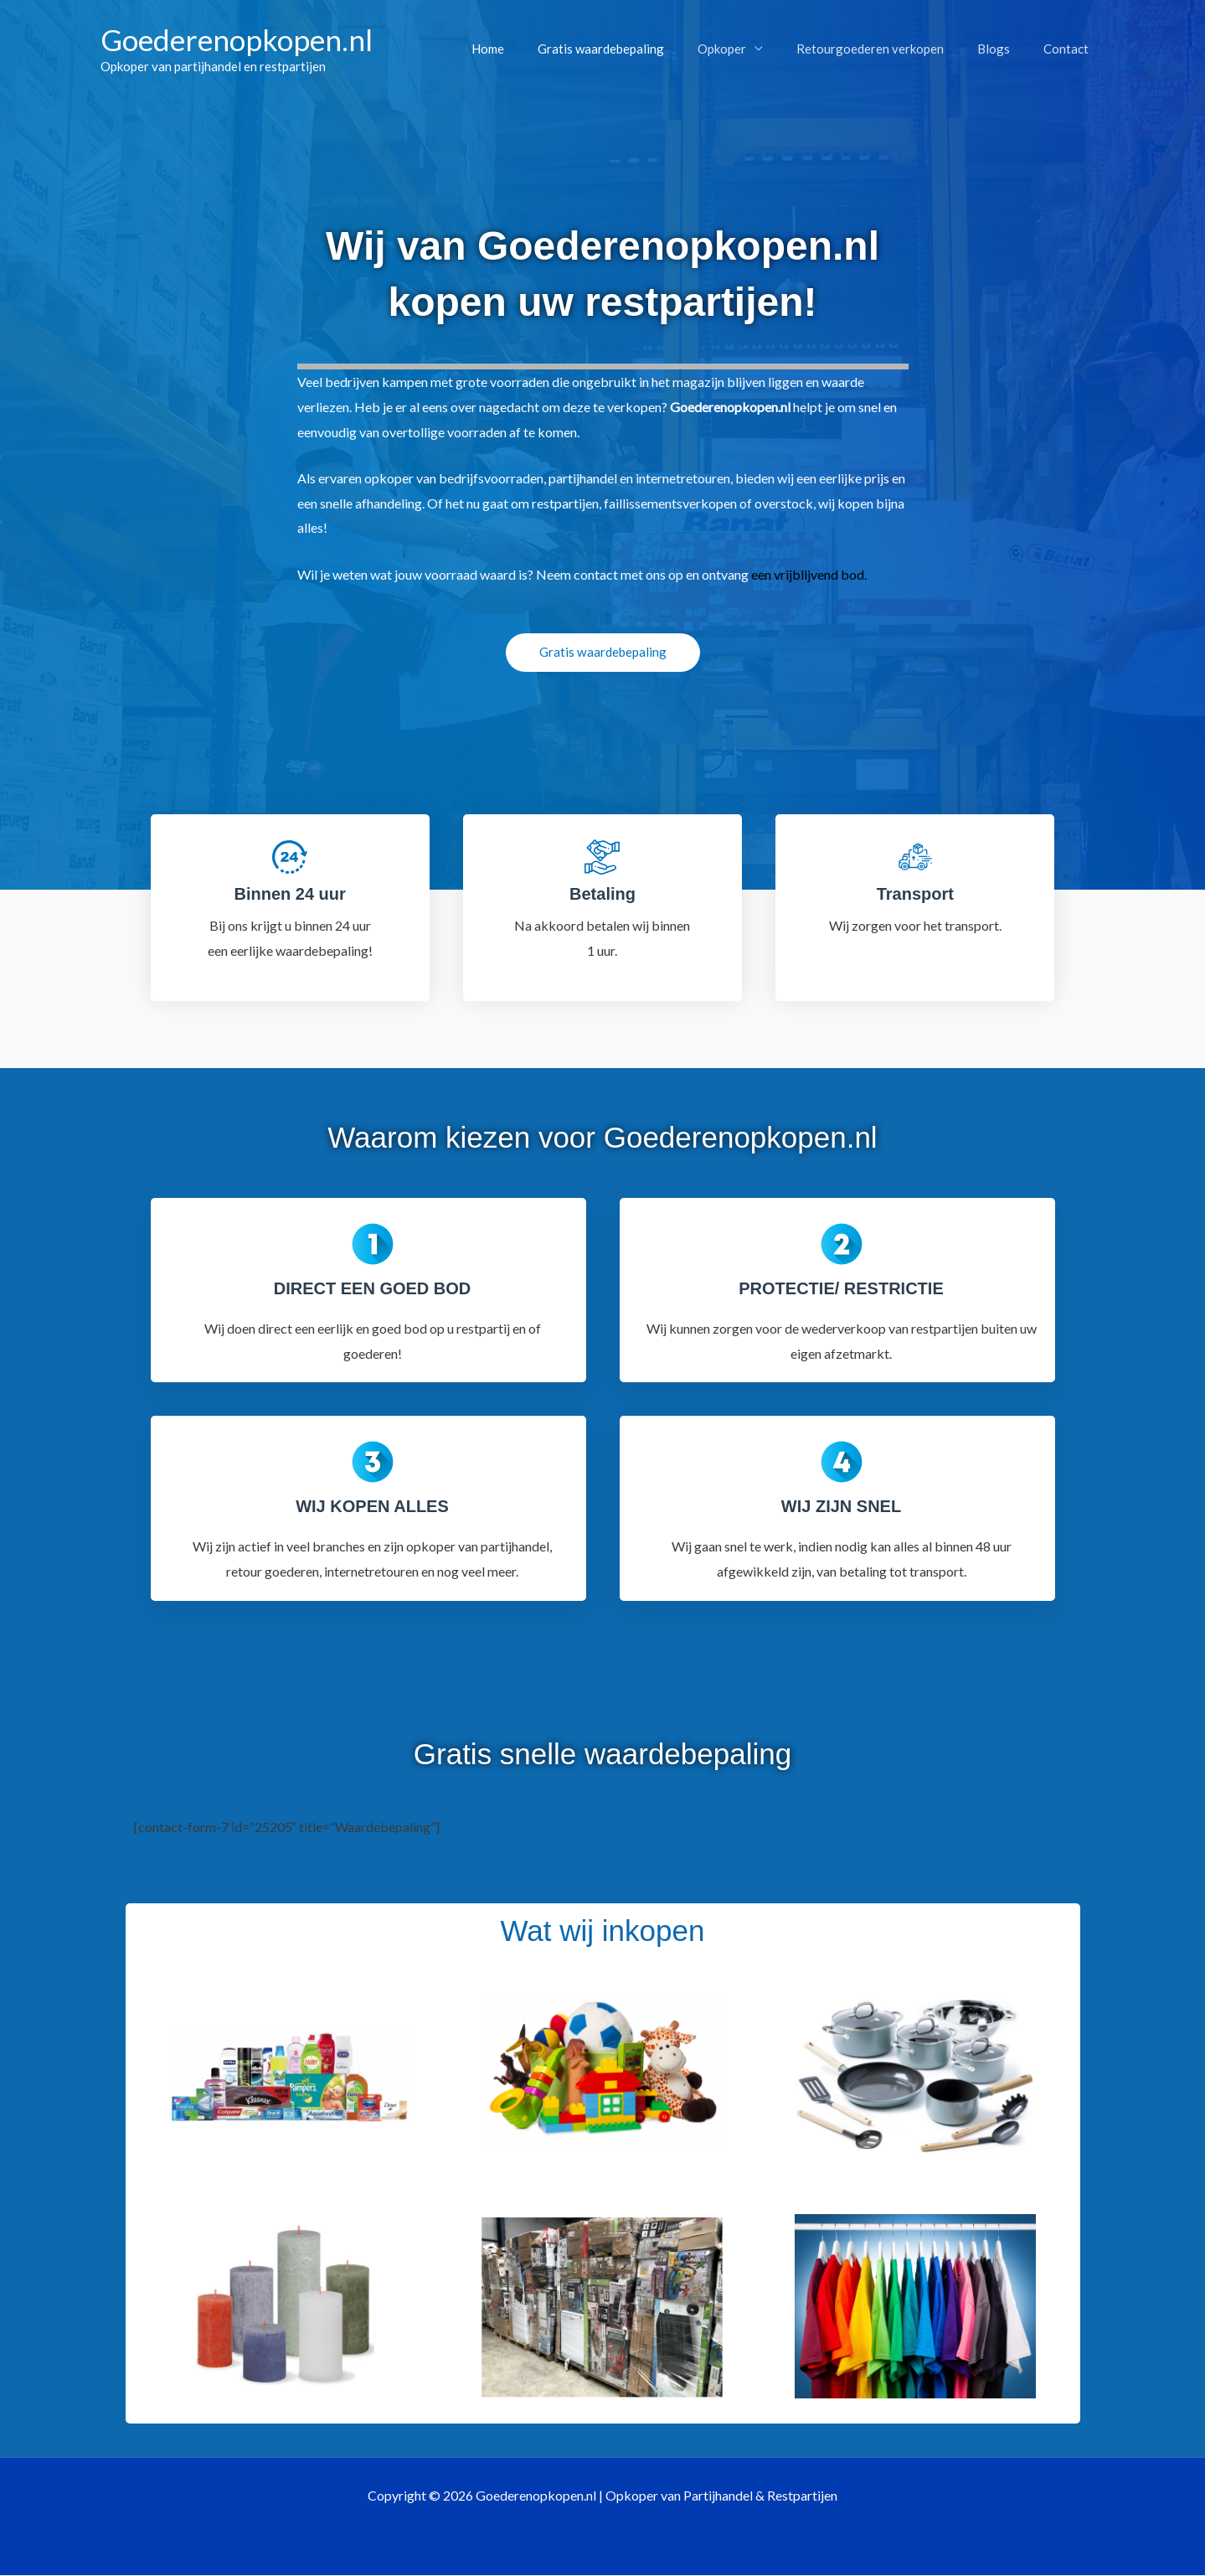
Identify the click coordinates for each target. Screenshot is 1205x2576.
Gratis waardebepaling (638, 48)
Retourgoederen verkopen (891, 48)
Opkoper (751, 48)
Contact (1070, 48)
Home (534, 48)
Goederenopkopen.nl (236, 39)
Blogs (1006, 48)
